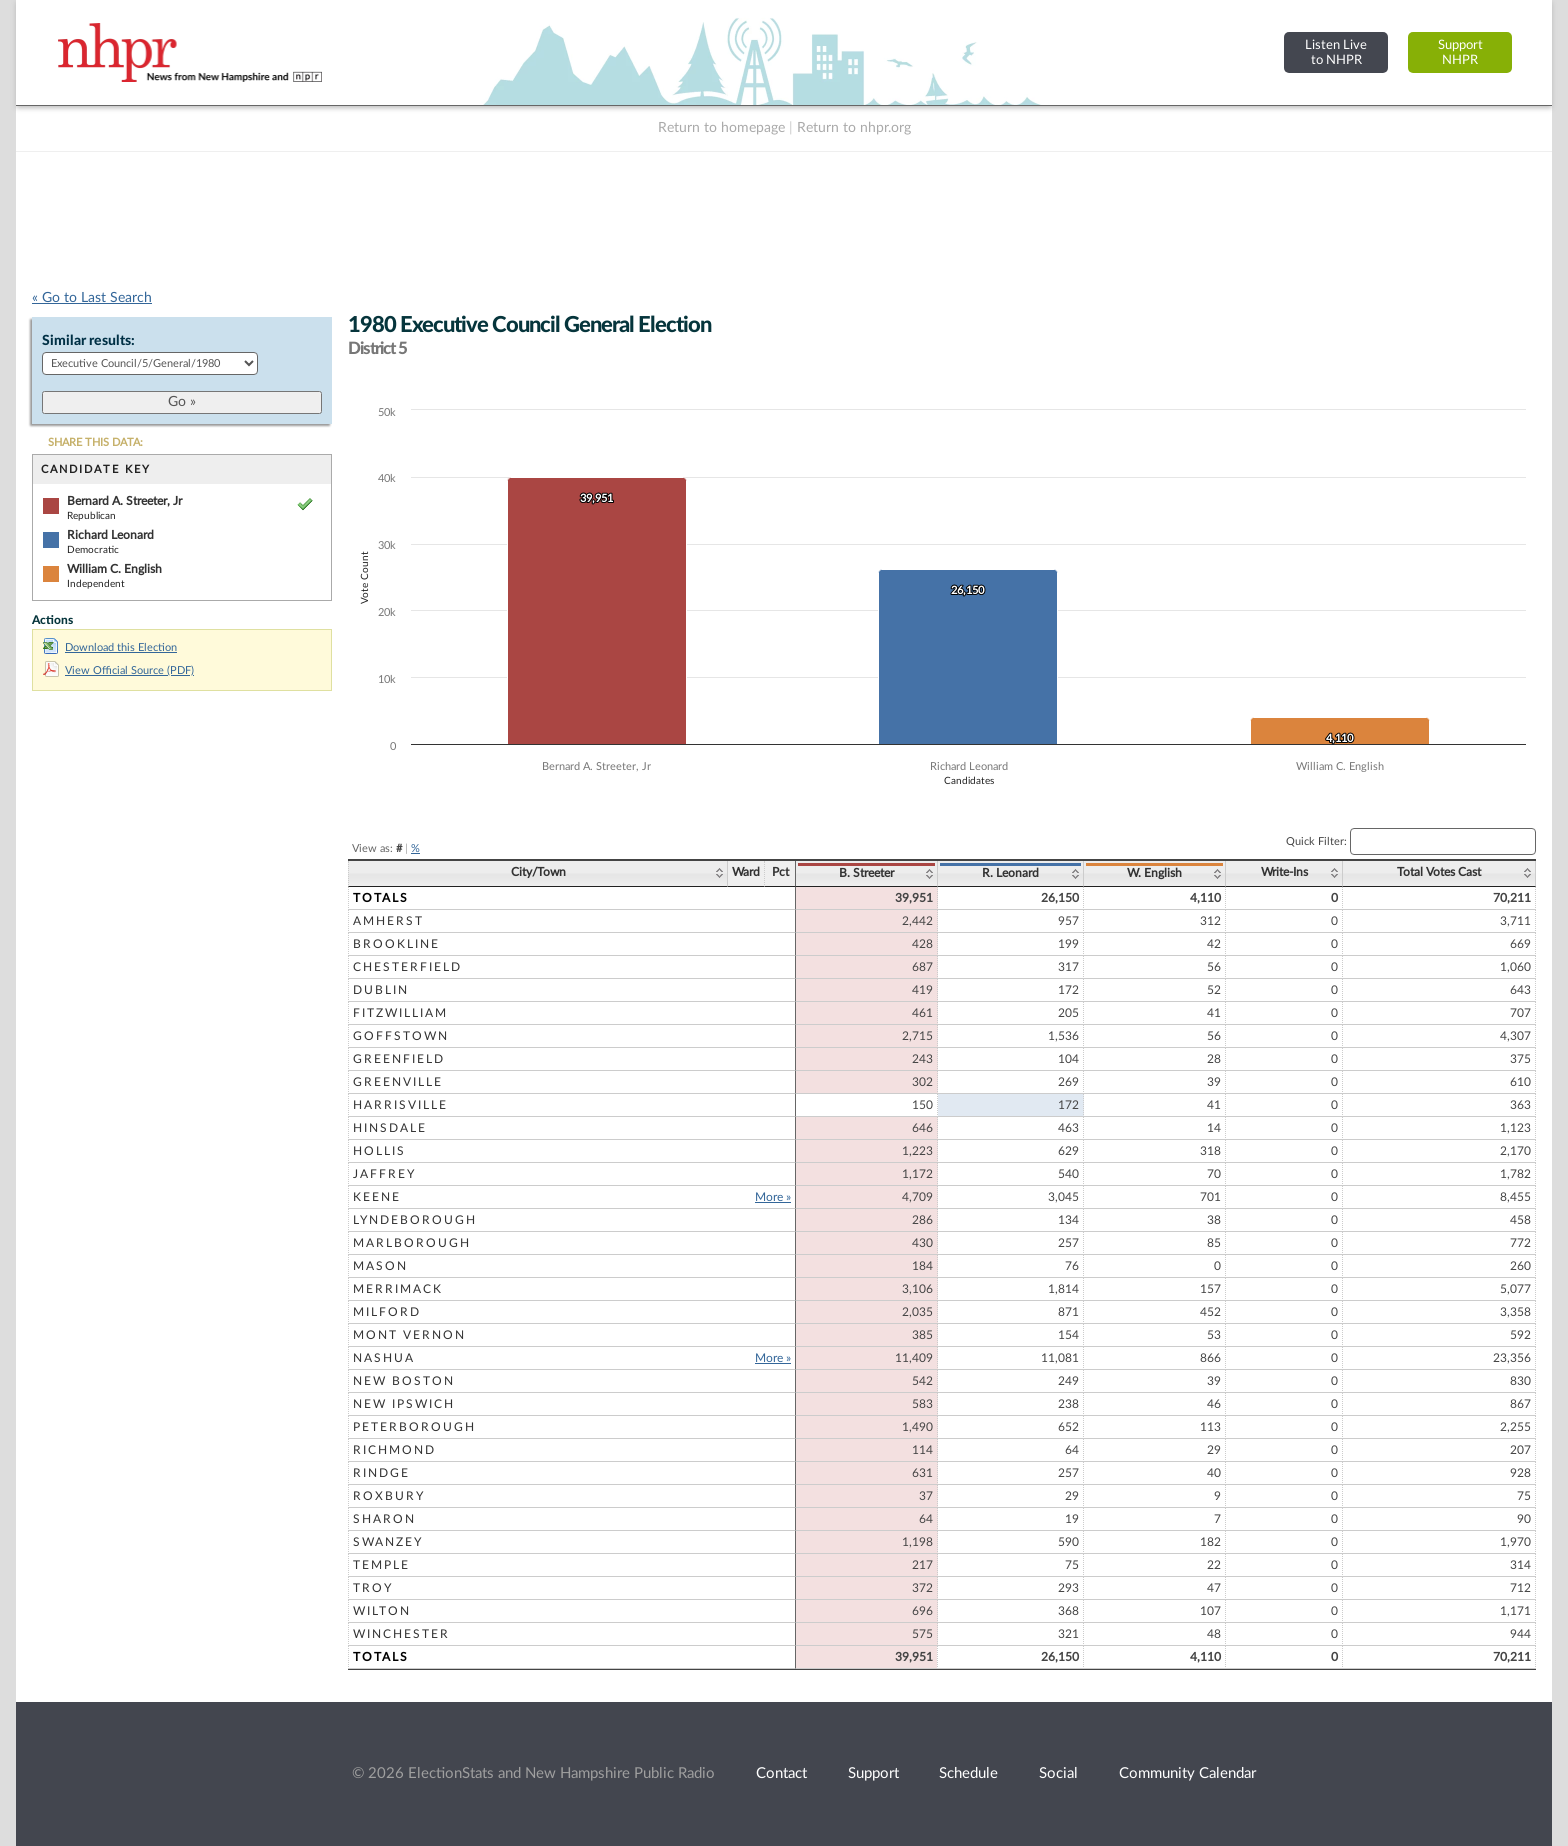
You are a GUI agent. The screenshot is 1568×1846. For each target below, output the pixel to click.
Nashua (384, 1358)
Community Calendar (1187, 1773)
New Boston (404, 1381)
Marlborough (412, 1243)
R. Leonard (1010, 873)
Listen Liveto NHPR (1336, 52)
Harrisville (400, 1105)
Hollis (379, 1151)
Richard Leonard (110, 535)
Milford (387, 1312)
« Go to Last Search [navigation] (92, 298)
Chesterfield (407, 967)
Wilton (382, 1611)
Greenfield (399, 1059)
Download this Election (110, 647)
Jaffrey (384, 1174)
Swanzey (388, 1542)
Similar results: (88, 341)
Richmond (394, 1450)
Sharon (384, 1519)
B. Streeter (866, 873)
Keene (377, 1197)
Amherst (388, 921)
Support (873, 1773)
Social (1058, 1773)
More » (773, 1197)
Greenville (398, 1082)
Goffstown (401, 1036)
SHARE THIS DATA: (95, 442)
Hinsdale (390, 1128)
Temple (381, 1565)
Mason (380, 1266)
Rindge (381, 1473)
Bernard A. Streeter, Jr (124, 501)
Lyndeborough (415, 1220)
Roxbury (389, 1496)
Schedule (968, 1773)
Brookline (396, 944)
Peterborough (414, 1427)
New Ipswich (404, 1404)
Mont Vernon (409, 1335)
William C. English (114, 569)
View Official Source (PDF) (118, 670)
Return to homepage (721, 128)
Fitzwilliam (400, 1013)
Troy (373, 1588)
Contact (781, 1773)
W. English (1154, 873)
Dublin (381, 990)
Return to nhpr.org (854, 128)
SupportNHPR (1460, 52)
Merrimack (398, 1289)
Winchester (401, 1634)
